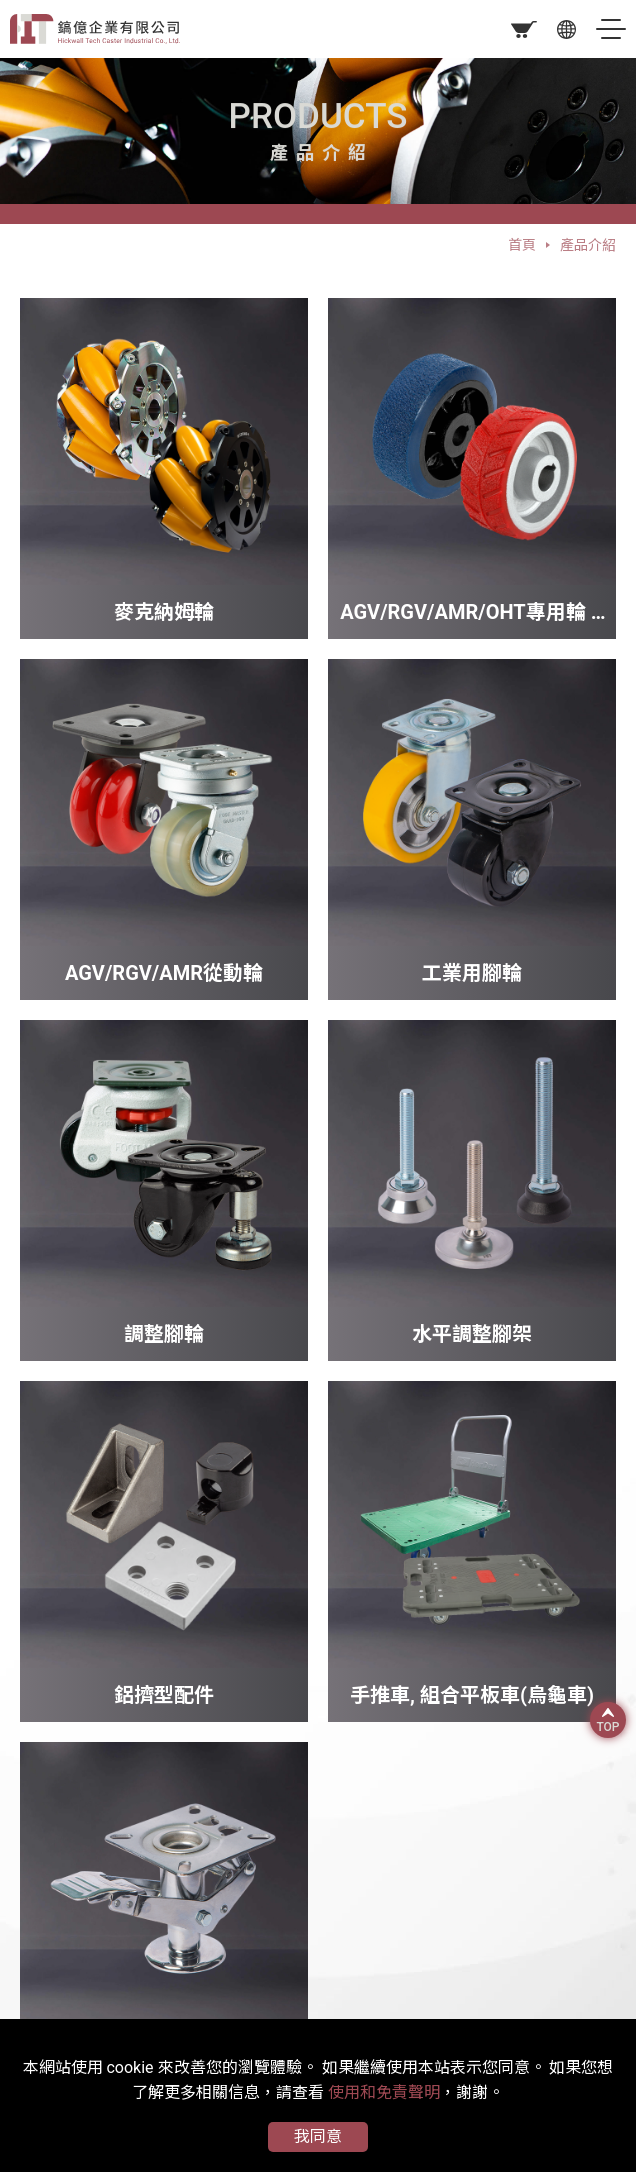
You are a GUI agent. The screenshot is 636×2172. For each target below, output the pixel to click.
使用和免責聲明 (384, 2092)
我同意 (318, 2136)
